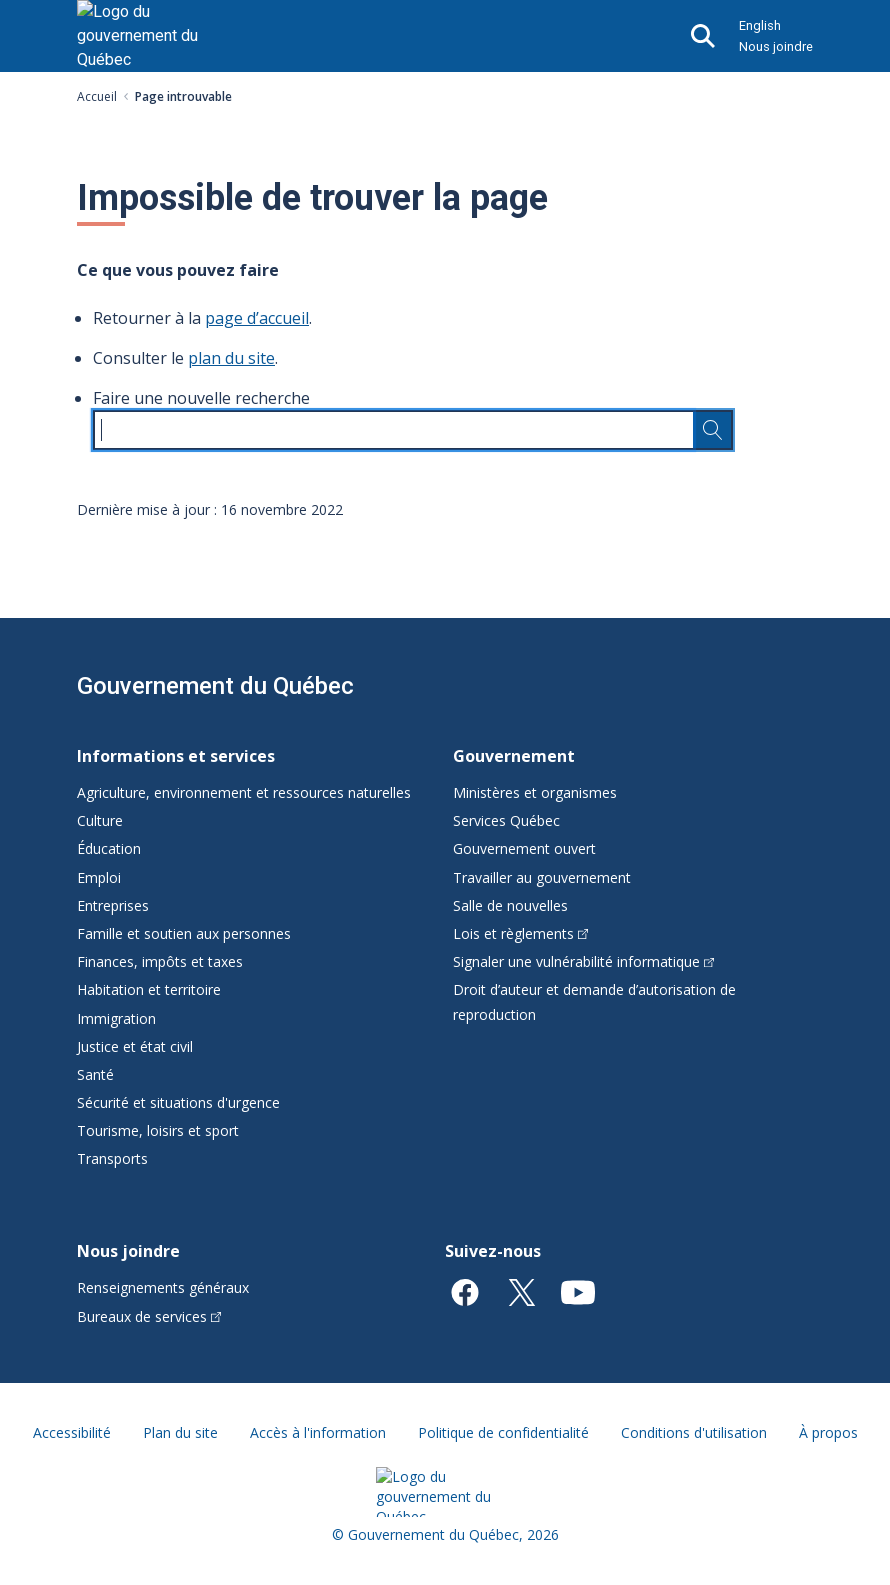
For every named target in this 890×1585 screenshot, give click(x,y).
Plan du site (180, 1432)
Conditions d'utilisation (694, 1432)
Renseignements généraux (163, 1287)
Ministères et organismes (535, 792)
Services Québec (506, 820)
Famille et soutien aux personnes (184, 933)
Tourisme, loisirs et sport (158, 1130)
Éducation (109, 848)
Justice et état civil (135, 1046)
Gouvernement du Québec (215, 686)
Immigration (116, 1018)
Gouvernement (514, 756)
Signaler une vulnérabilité (583, 961)
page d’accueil (257, 318)
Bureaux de (149, 1316)
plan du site (231, 358)
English (760, 25)
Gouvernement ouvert (524, 848)
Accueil (97, 96)
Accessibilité (72, 1432)
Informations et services (176, 756)
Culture (100, 820)
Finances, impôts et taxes (160, 961)
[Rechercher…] (713, 430)
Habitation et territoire (149, 989)
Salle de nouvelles (510, 905)
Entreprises (113, 905)
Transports (112, 1158)
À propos (828, 1432)
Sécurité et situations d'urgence (178, 1102)
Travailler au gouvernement (542, 877)
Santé (95, 1074)
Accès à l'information (318, 1432)
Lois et (520, 933)
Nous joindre (776, 46)
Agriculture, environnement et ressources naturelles (244, 792)
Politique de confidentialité (503, 1432)
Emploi (99, 877)
